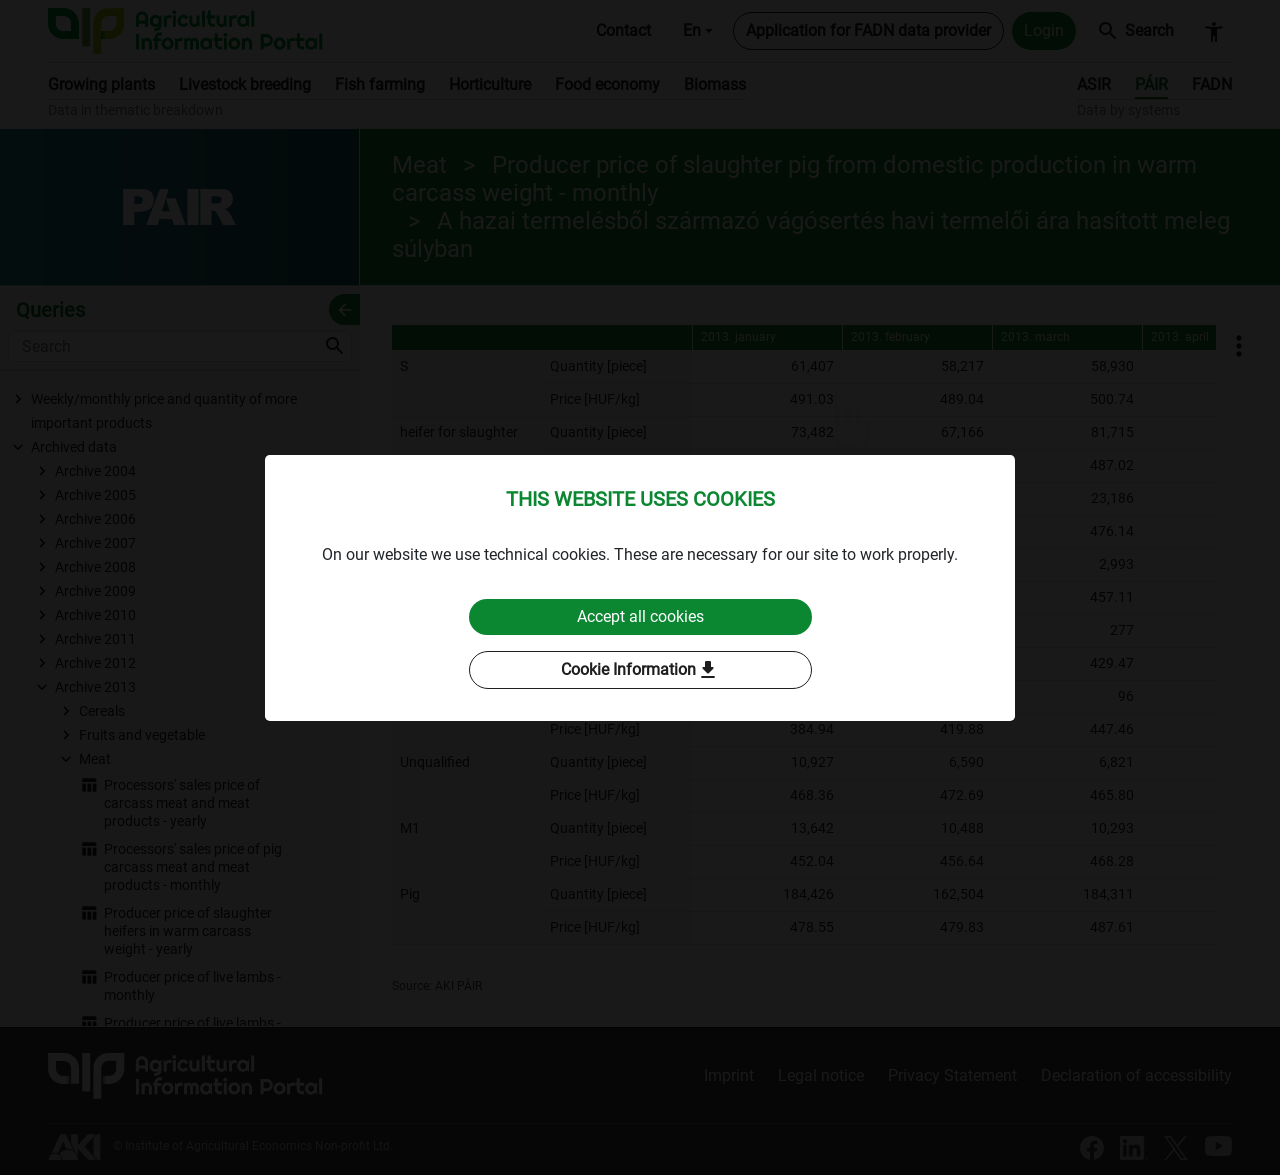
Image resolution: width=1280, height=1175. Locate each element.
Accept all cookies (640, 616)
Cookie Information (640, 670)
